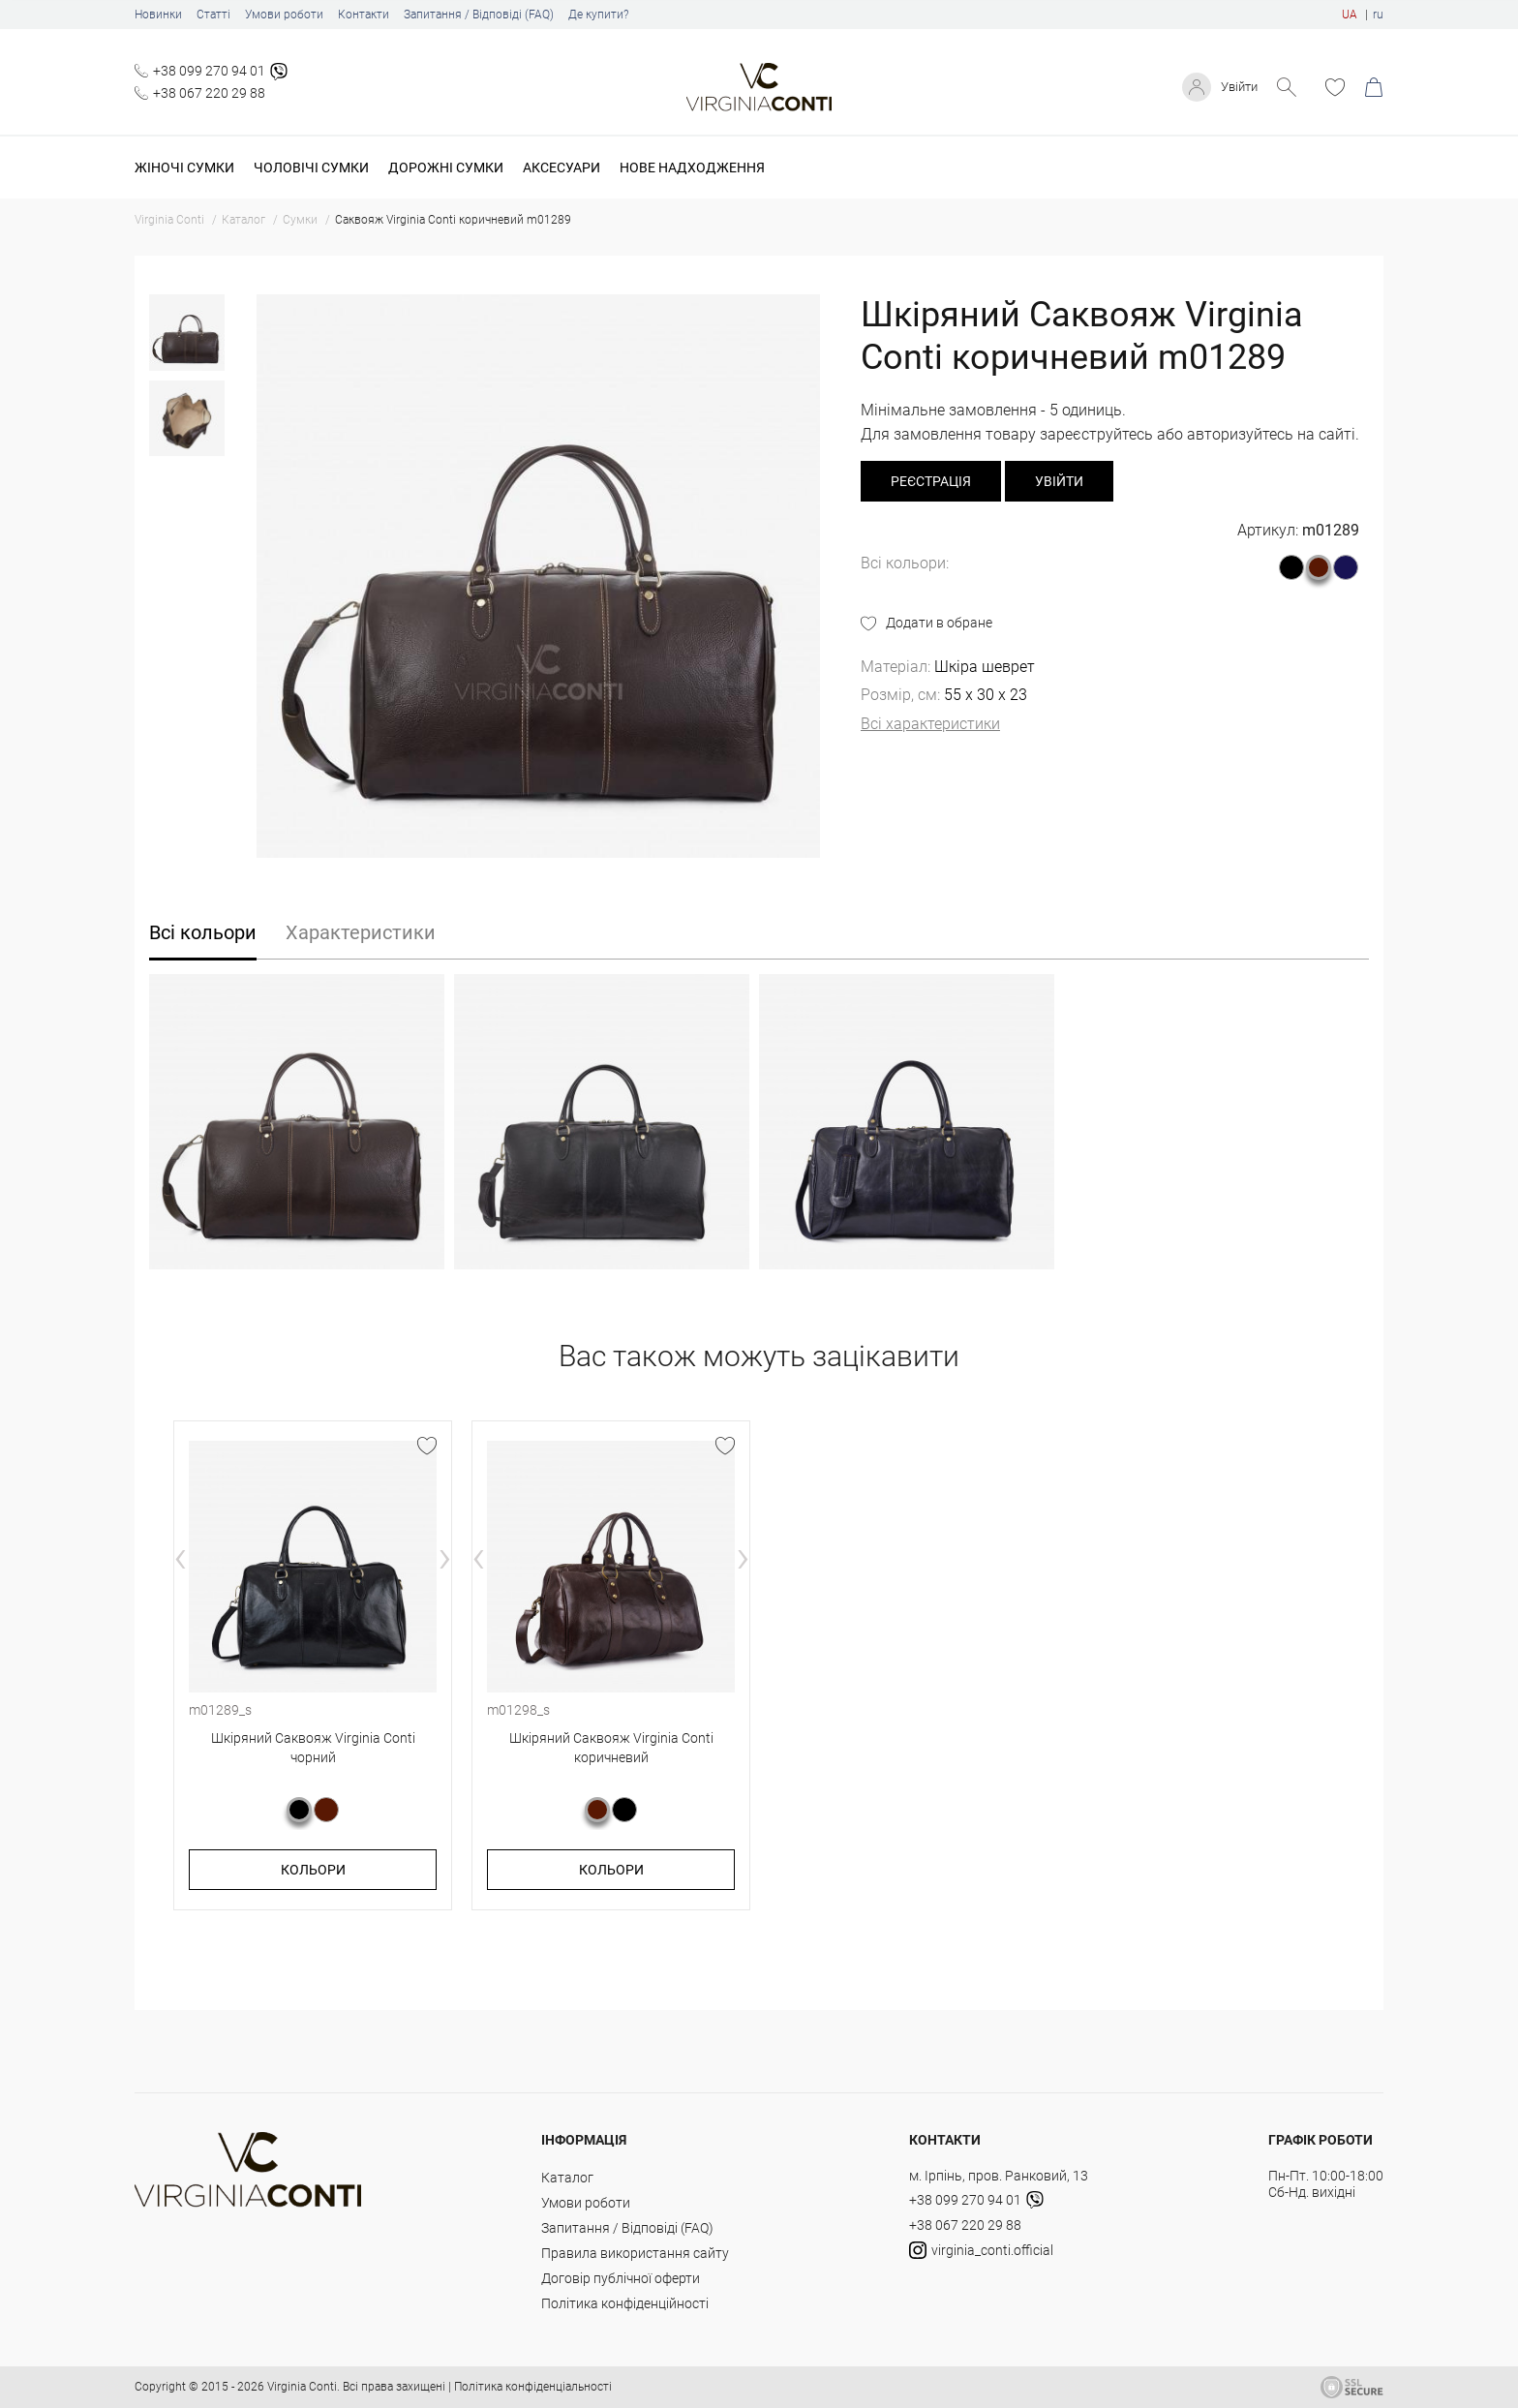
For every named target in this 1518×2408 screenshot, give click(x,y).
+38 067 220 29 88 (209, 93)
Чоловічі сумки (311, 167)
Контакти (363, 14)
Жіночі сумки (184, 167)
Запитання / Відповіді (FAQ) (479, 14)
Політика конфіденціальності (533, 2386)
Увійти (1237, 87)
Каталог (567, 2177)
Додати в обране (939, 622)
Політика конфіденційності (625, 2303)
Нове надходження (692, 167)
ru (1378, 14)
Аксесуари (561, 167)
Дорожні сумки (445, 167)
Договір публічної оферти (620, 2278)
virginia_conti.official (981, 2250)
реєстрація (931, 481)
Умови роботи (284, 14)
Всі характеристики (930, 724)
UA (1349, 14)
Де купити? (598, 14)
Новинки (158, 14)
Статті (213, 14)
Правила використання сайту (635, 2253)
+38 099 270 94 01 (209, 70)
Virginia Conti (302, 2386)
